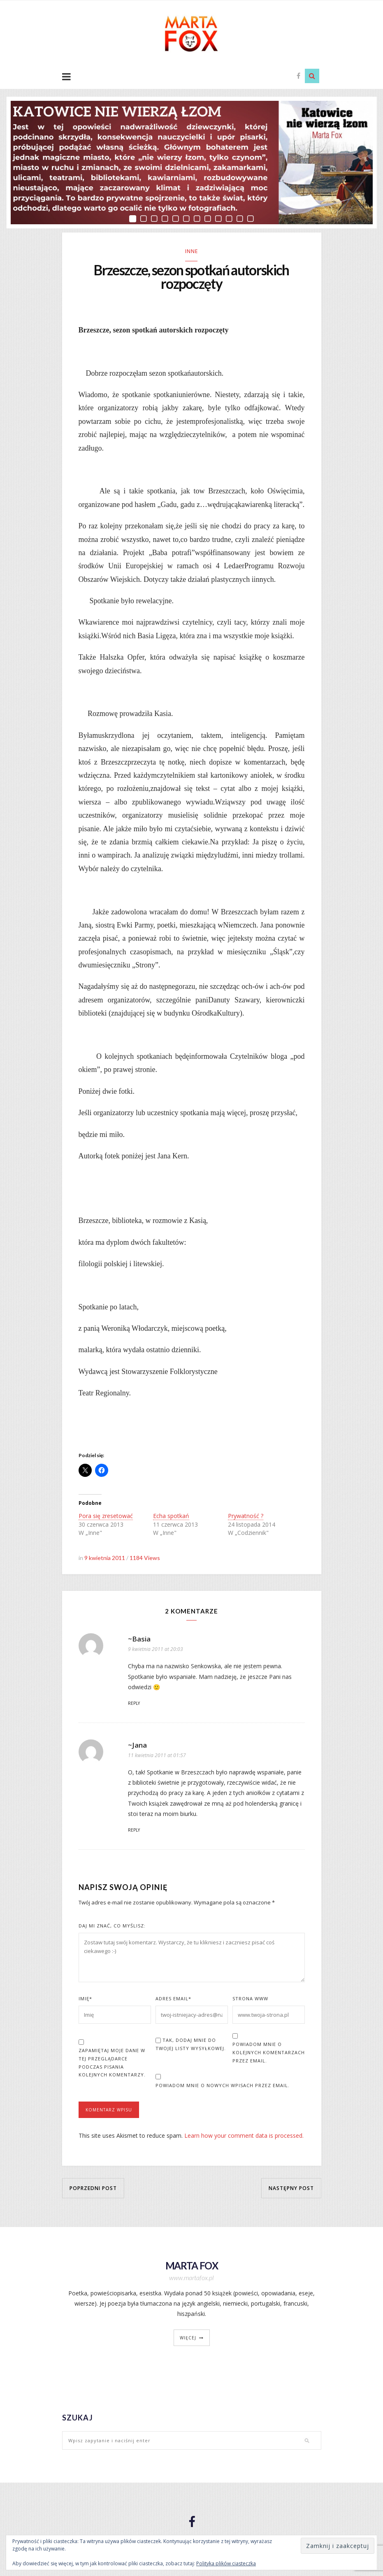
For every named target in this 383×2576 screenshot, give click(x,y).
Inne (191, 251)
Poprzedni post (93, 2189)
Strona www (250, 2000)
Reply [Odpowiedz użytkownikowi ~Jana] (134, 1831)
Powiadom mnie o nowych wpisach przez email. (223, 2086)
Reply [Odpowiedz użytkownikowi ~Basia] (134, 1704)
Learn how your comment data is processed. (244, 2137)
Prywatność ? (245, 1517)
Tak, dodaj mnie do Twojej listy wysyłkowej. (191, 2045)
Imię (85, 2000)
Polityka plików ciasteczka (226, 2563)
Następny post (291, 2189)
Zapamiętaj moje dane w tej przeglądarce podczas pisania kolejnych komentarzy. (112, 2063)
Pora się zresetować (106, 1517)
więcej (188, 2339)
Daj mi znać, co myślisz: (112, 1927)
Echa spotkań (171, 1517)
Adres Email (173, 2000)
